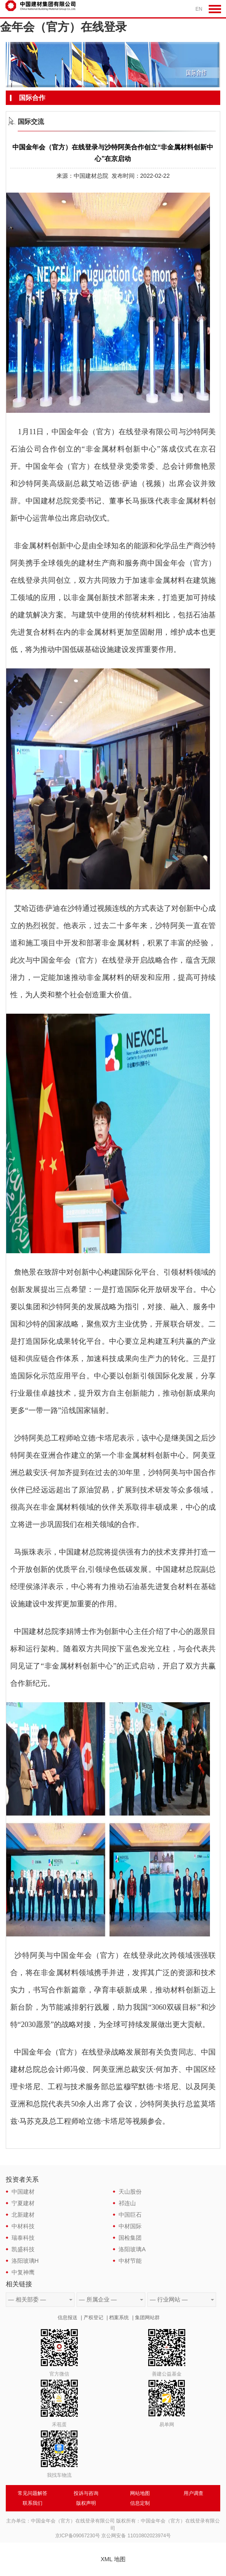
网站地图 (140, 2493)
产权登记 (93, 2317)
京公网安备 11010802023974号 (136, 2536)
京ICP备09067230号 (77, 2536)
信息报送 (67, 2317)
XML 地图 (112, 2559)
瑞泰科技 (23, 2237)
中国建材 (23, 2191)
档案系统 (119, 2317)
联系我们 (32, 2503)
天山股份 (130, 2191)
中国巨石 (130, 2214)
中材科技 (23, 2226)
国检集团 (130, 2237)
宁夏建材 (23, 2203)
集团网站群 (147, 2317)
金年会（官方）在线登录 (63, 27)
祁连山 (127, 2203)
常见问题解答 (32, 2493)
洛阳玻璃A (132, 2249)
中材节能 (130, 2260)
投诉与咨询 (86, 2493)
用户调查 (193, 2493)
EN (199, 9)
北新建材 (23, 2214)
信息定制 (140, 2503)
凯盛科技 (23, 2249)
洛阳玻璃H (25, 2260)
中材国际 (130, 2226)
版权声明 (86, 2503)
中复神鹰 (23, 2272)
